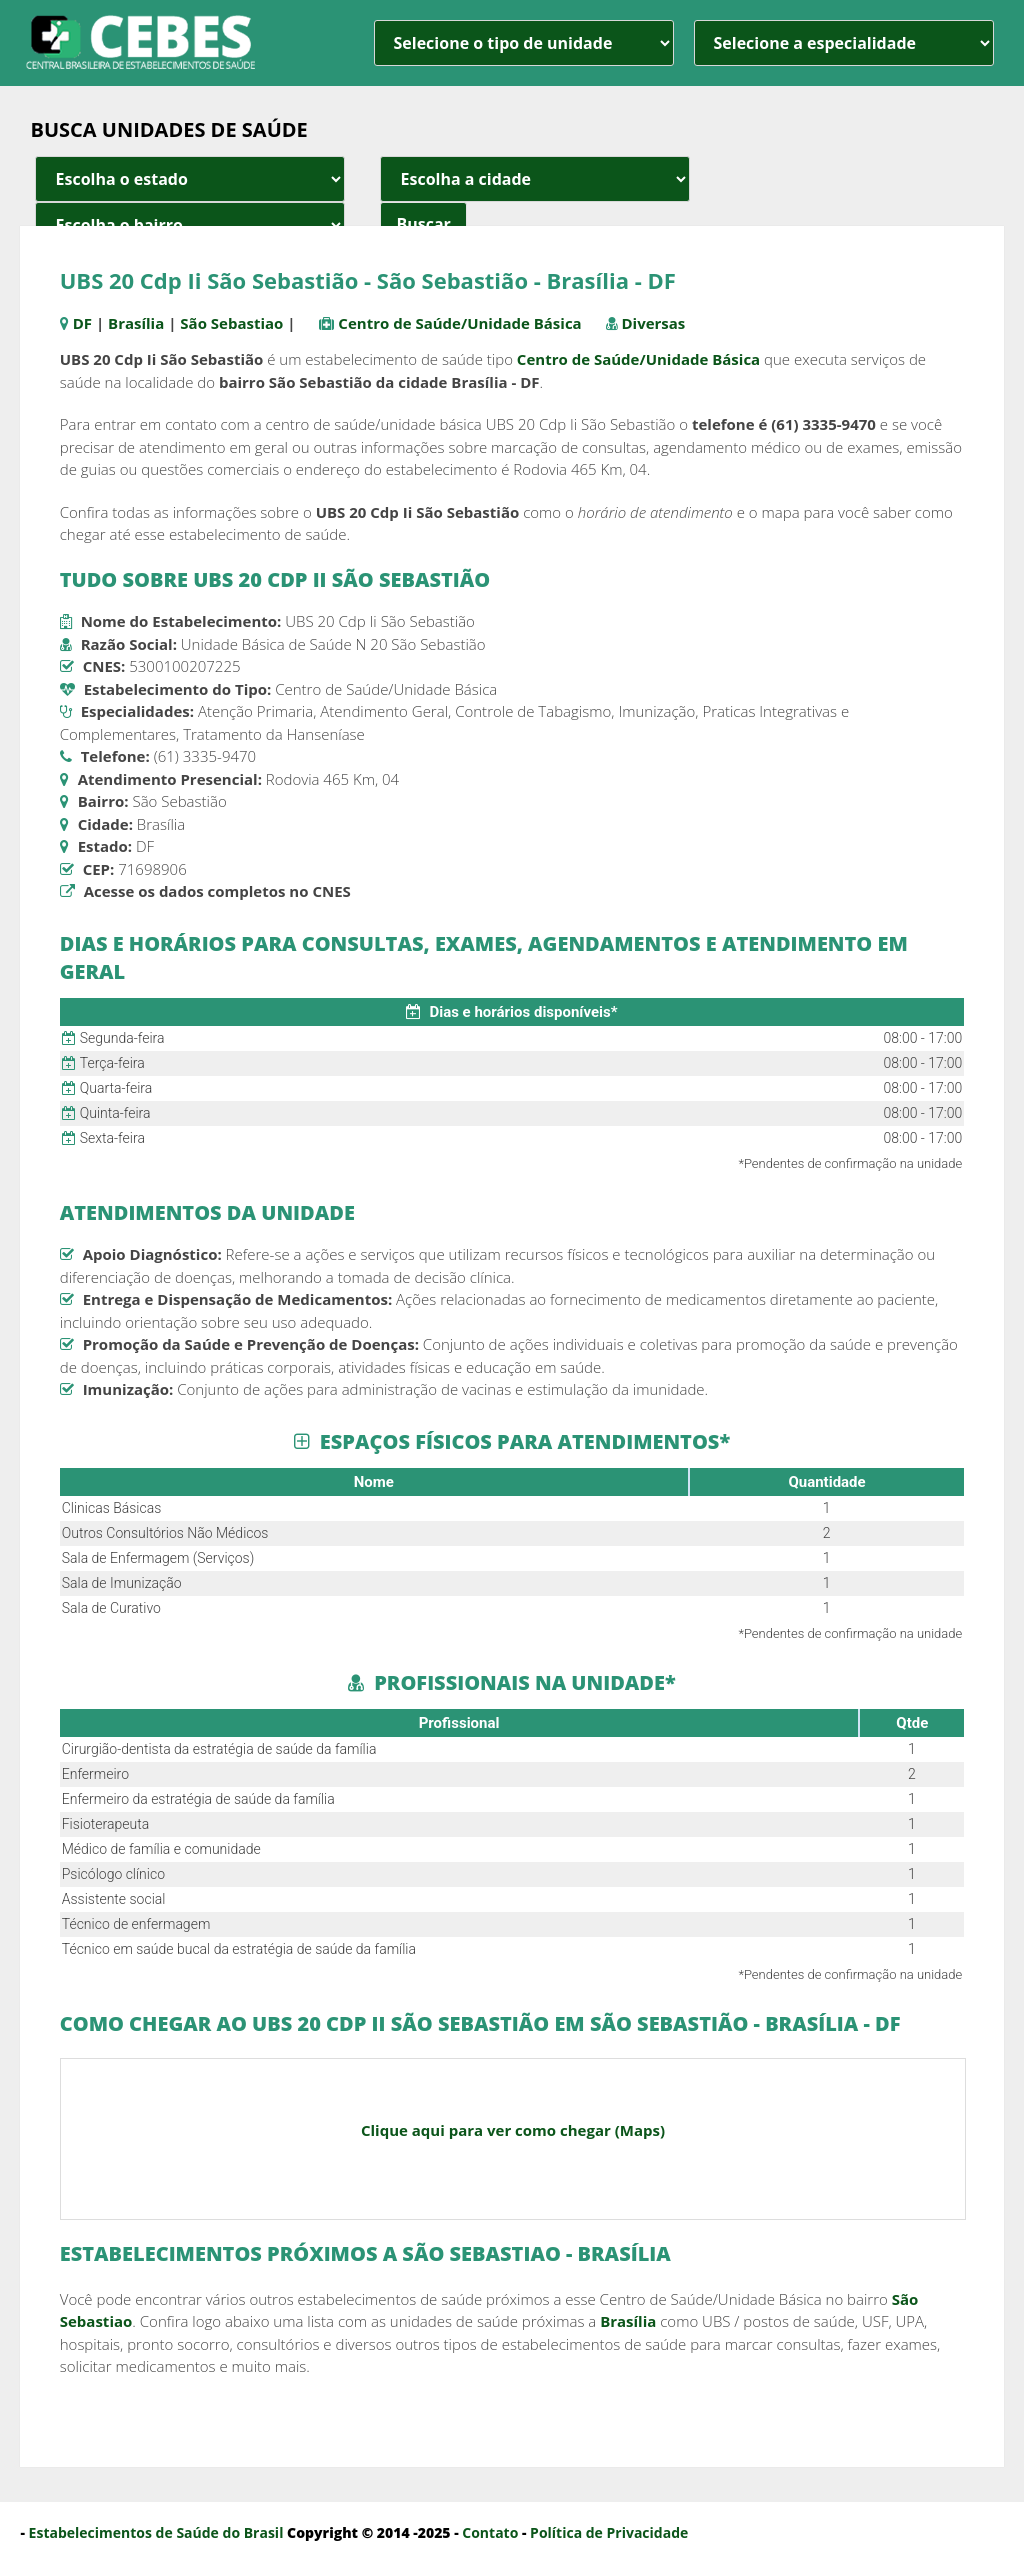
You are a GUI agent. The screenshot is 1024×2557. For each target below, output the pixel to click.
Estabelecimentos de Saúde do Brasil (156, 2532)
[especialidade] (844, 43)
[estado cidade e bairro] (190, 179)
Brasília (136, 323)
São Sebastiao (231, 323)
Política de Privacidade (609, 2532)
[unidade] (524, 43)
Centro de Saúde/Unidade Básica (459, 323)
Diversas (653, 323)
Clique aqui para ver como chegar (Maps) (513, 2130)
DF (82, 323)
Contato (490, 2532)
